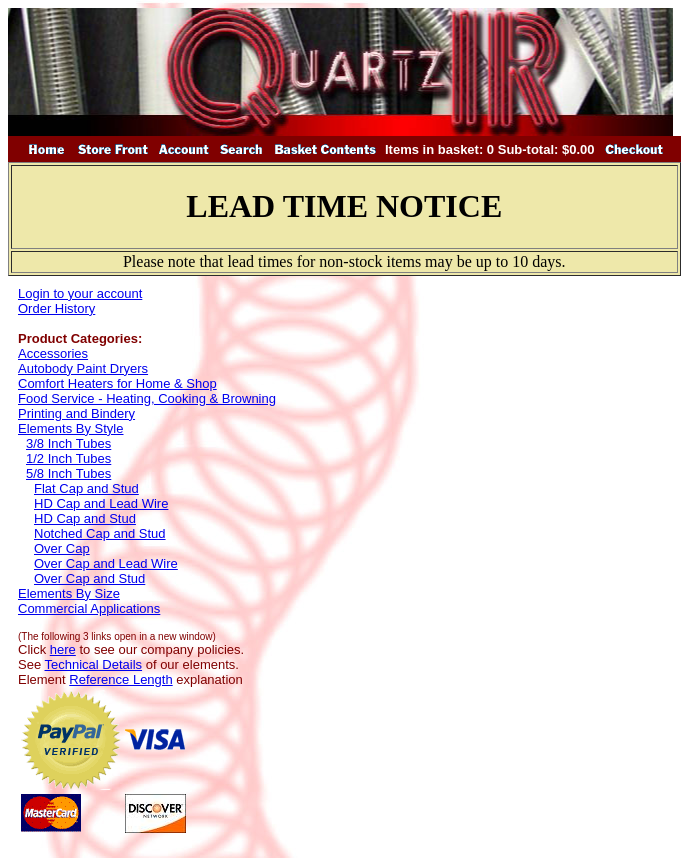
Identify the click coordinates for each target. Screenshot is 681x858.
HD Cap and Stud (85, 518)
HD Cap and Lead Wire (101, 503)
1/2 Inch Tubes (68, 458)
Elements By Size (69, 593)
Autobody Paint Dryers (83, 368)
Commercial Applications (89, 608)
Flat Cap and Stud (86, 488)
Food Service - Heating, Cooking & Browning (147, 398)
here (63, 649)
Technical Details (94, 664)
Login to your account (80, 293)
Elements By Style (71, 428)
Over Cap (62, 548)
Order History (56, 308)
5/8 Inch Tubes (68, 473)
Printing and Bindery (76, 413)
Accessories (53, 353)
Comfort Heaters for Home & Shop (117, 383)
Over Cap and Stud (89, 578)
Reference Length (120, 679)
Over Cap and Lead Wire (106, 563)
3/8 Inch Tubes (68, 443)
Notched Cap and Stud (100, 533)
